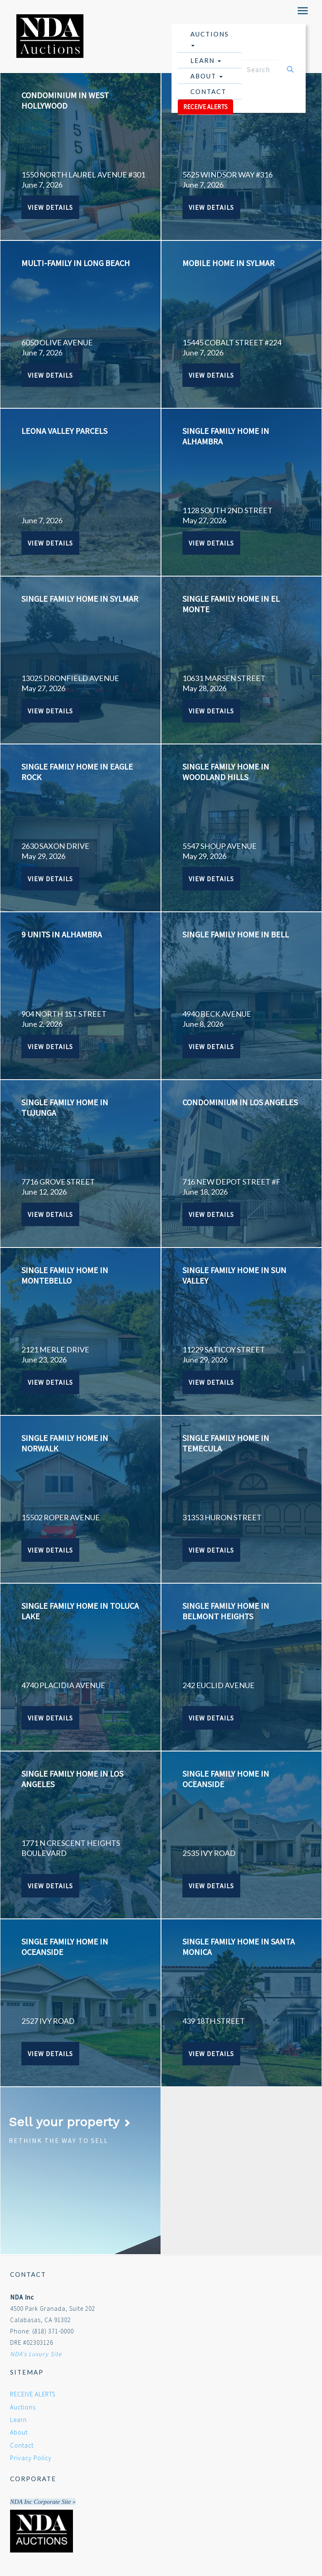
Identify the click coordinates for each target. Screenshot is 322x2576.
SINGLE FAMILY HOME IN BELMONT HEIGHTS (225, 1610)
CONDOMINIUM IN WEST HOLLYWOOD (65, 100)
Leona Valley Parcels (64, 430)
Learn (205, 60)
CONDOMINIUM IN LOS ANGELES (240, 1102)
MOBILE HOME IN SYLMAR (228, 263)
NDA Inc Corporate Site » (42, 2501)
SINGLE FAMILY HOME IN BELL (235, 934)
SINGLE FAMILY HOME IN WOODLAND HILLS (225, 771)
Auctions (209, 38)
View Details (50, 207)
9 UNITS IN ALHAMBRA (61, 934)
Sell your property (70, 2121)
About (206, 76)
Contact (208, 91)
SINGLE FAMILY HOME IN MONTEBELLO (64, 1275)
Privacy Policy (31, 2458)
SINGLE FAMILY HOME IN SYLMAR (79, 598)
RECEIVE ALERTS (205, 107)
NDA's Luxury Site (36, 2354)
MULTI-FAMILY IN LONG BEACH (75, 263)
